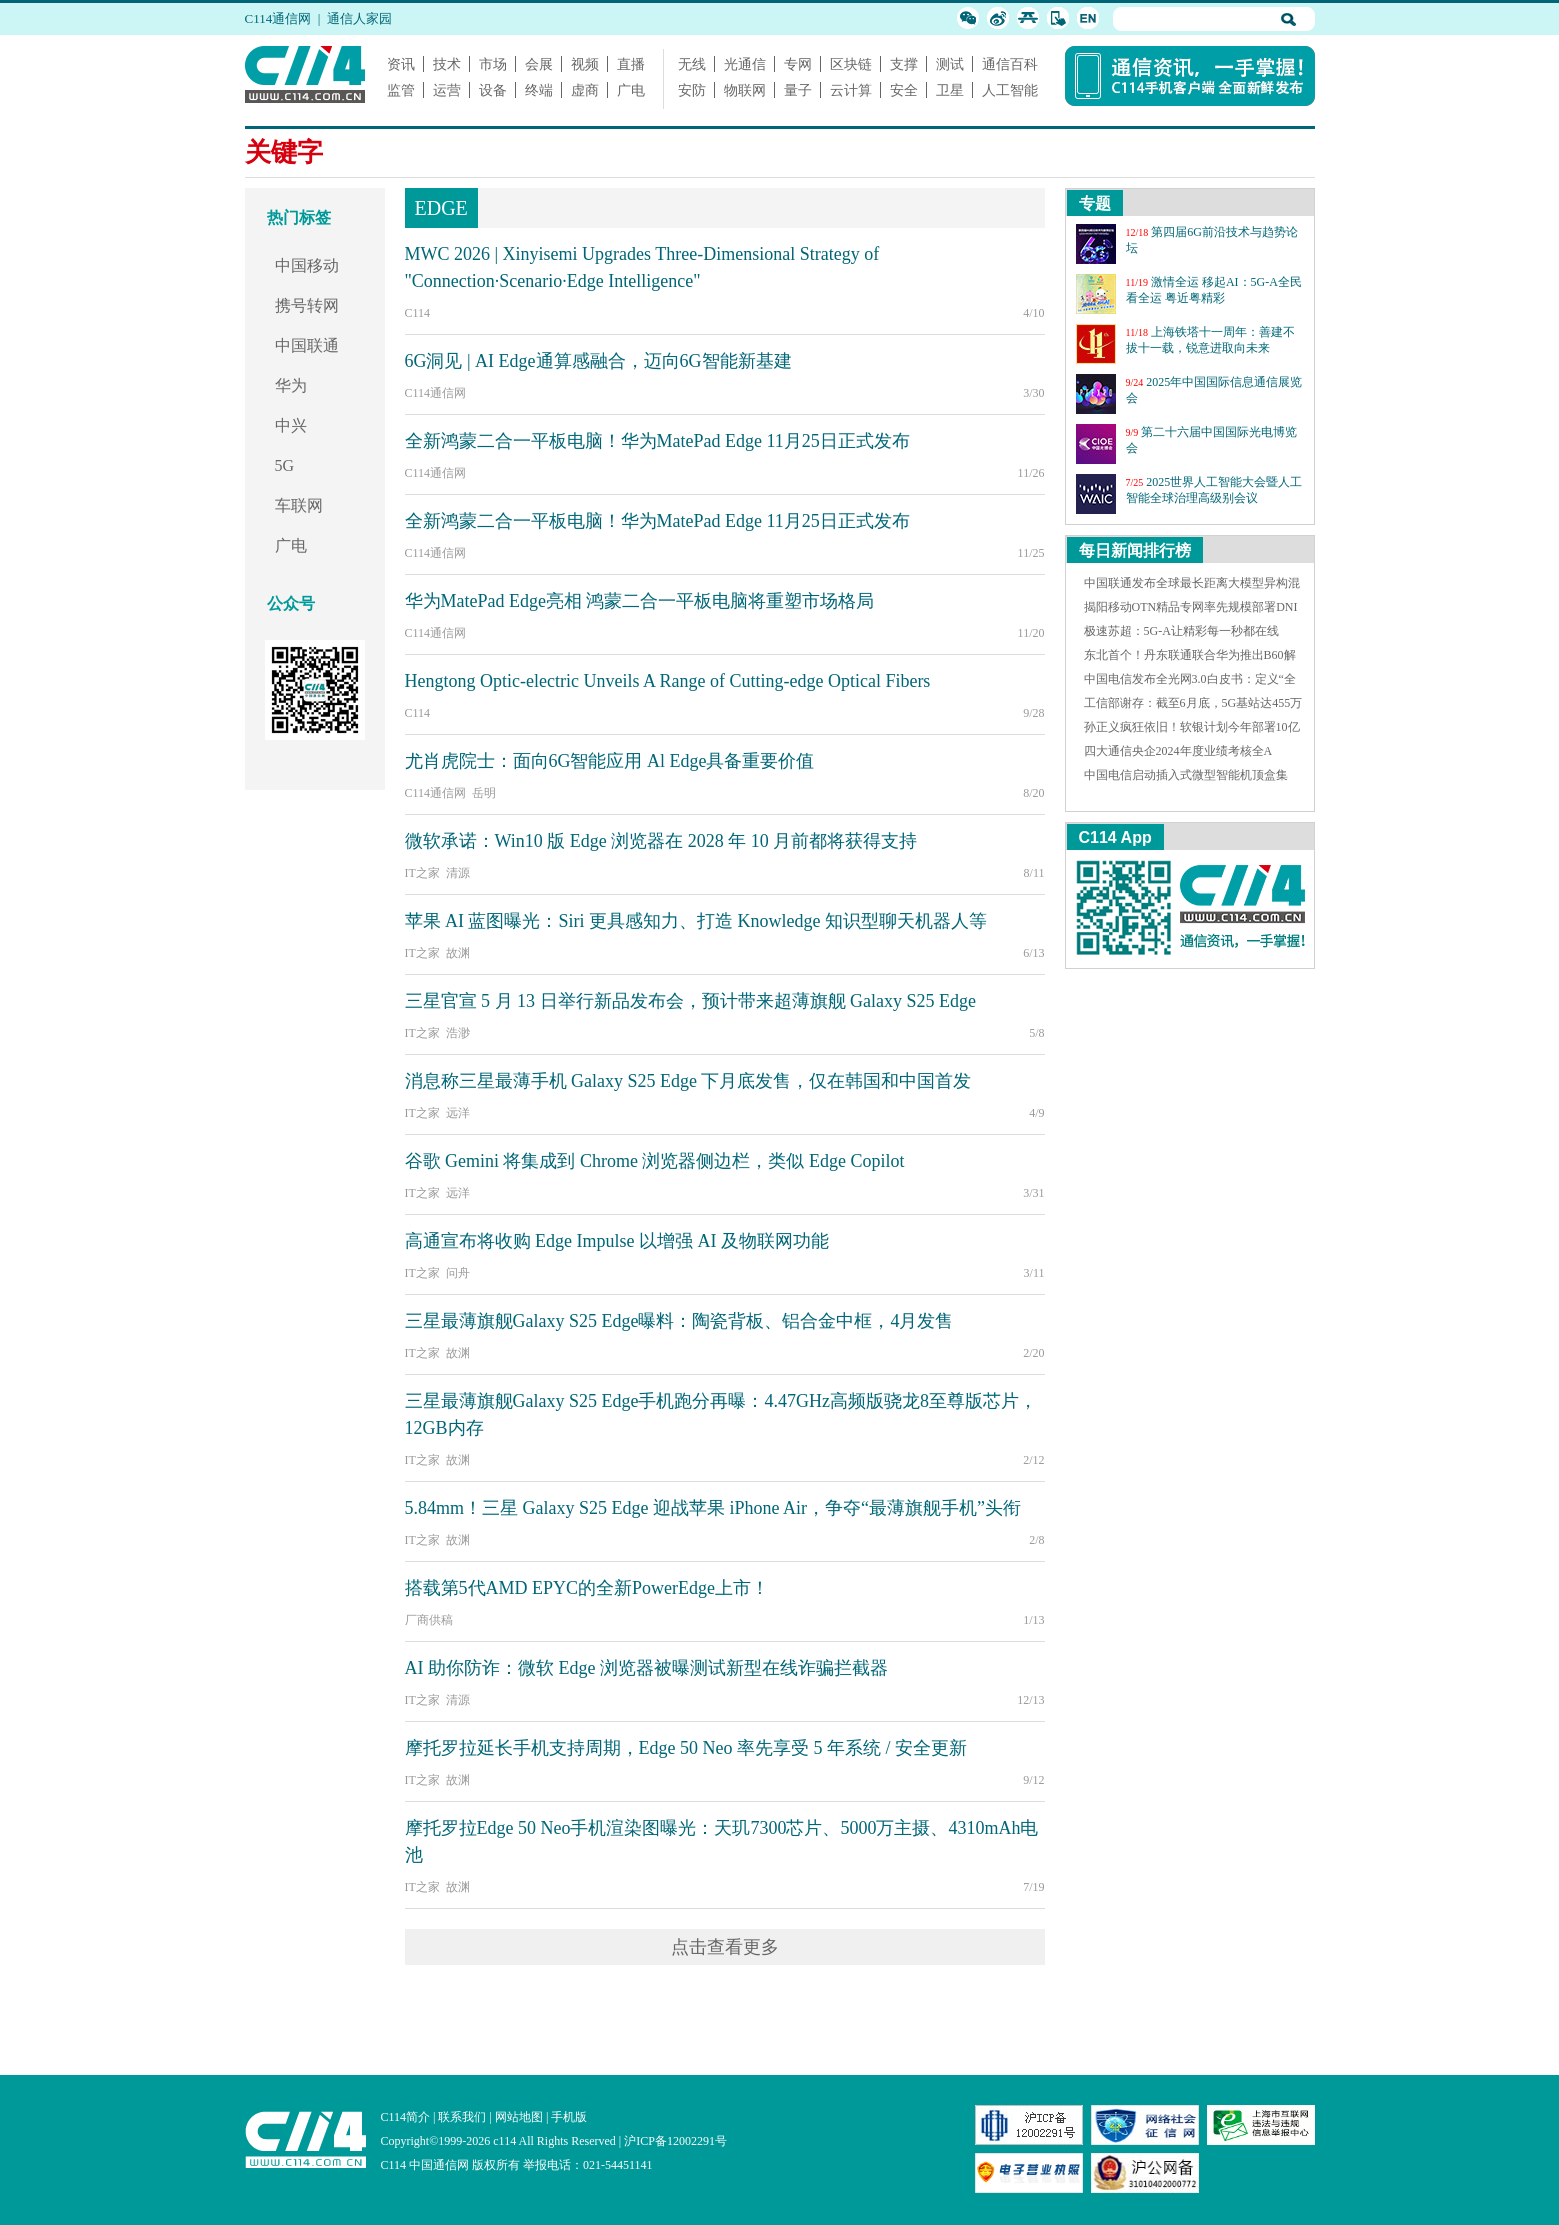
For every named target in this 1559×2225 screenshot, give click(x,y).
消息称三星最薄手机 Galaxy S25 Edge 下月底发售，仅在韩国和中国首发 (688, 1081)
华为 (291, 385)
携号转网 (307, 305)
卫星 (950, 90)
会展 (539, 64)
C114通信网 (278, 18)
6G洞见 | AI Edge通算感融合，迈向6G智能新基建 (598, 361)
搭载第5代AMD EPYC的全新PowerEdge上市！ (587, 1588)
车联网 (299, 505)
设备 (493, 90)
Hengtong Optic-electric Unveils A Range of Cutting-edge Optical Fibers (668, 681)
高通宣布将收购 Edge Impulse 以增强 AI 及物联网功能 (617, 1241)
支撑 (904, 64)
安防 (692, 90)
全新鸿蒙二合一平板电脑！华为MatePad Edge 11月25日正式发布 (657, 441)
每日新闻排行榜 (1135, 550)
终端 (539, 90)
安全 (904, 90)
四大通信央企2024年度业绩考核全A (1178, 751)
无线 (692, 64)
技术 (447, 64)
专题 (1095, 203)
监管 (401, 90)
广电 (631, 90)
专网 (798, 64)
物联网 (745, 90)
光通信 (745, 64)
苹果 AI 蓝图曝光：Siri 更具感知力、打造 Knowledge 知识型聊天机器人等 (696, 921)
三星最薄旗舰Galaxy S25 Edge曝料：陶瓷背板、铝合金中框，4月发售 (679, 1321)
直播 (631, 64)
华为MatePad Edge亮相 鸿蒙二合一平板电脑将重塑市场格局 (640, 601)
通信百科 (1010, 64)
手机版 (569, 2117)
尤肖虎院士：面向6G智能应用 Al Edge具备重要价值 (610, 761)
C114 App (1115, 837)
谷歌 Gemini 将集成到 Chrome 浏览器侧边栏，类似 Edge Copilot (655, 1161)
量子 (798, 90)
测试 (950, 64)
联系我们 (462, 2117)
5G (285, 465)
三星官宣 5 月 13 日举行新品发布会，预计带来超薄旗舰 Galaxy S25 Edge (690, 1001)
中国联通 (307, 345)
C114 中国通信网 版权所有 (451, 2165)
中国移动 (307, 265)
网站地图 (519, 2117)
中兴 (291, 425)
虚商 (585, 90)
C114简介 (406, 2117)
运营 (447, 90)
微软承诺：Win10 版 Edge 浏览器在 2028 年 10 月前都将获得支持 (661, 841)
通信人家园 (359, 18)
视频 (585, 64)
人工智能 (1010, 90)
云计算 (851, 90)
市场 (493, 64)
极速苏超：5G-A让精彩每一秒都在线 (1181, 631)
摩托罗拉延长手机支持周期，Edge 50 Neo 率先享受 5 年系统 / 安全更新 (686, 1748)
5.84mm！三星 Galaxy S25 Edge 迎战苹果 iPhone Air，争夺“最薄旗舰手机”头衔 (713, 1508)
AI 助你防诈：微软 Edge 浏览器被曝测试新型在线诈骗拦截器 (646, 1668)
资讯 (401, 64)
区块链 (851, 64)
